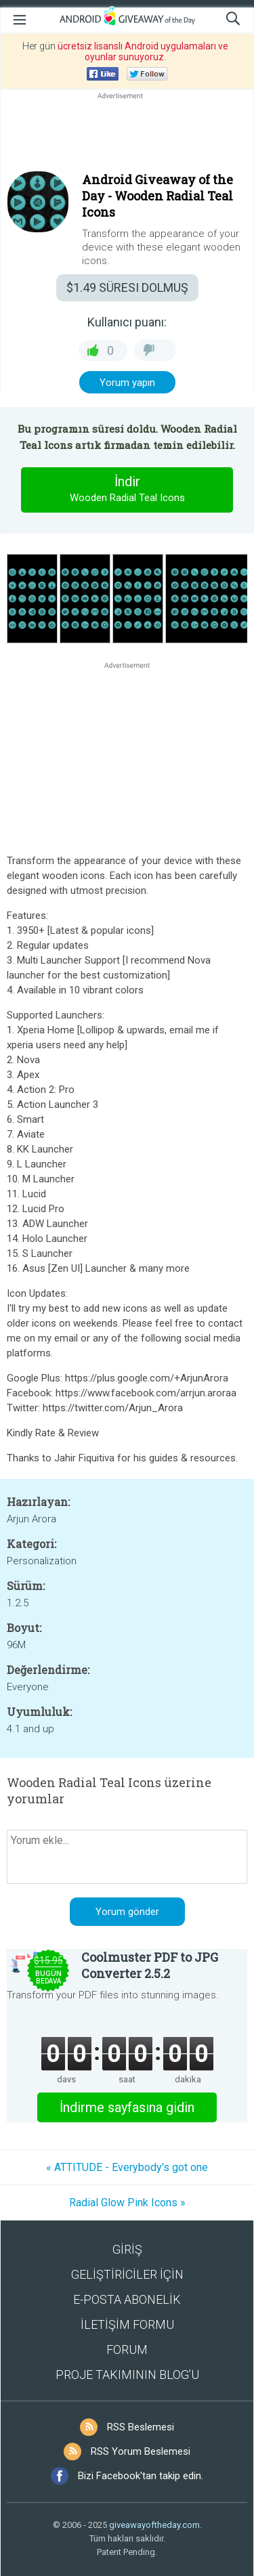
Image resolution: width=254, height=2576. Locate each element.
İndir (127, 489)
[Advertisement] (127, 135)
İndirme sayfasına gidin (127, 2107)
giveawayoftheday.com (154, 2525)
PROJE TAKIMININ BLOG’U (127, 2374)
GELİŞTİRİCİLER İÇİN (127, 2274)
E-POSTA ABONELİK (127, 2299)
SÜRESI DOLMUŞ (127, 287)
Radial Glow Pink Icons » (127, 2202)
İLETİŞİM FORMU (127, 2324)
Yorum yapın (127, 383)
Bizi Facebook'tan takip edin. (140, 2476)
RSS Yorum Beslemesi (140, 2451)
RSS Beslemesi (140, 2427)
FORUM (127, 2349)
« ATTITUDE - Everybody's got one (127, 2167)
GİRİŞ (127, 2249)
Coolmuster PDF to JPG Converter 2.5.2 (149, 1965)
